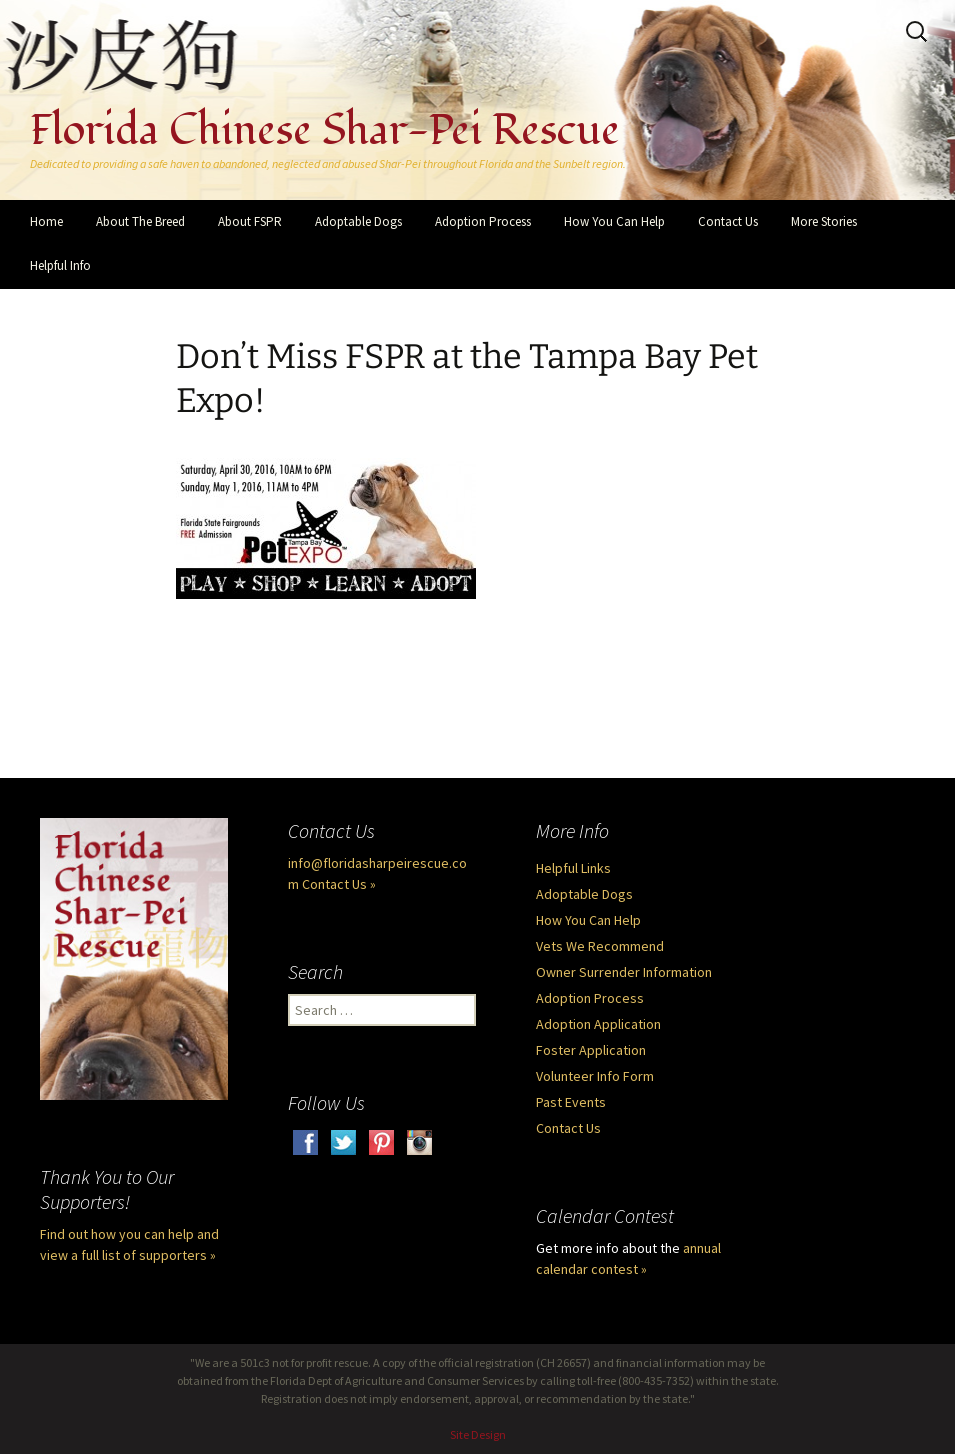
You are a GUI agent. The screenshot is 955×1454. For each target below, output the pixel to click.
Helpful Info (60, 265)
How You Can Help (614, 221)
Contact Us (728, 221)
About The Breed (140, 221)
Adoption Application (598, 1024)
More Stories (824, 221)
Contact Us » (339, 884)
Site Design (478, 1434)
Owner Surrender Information (624, 972)
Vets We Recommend (600, 946)
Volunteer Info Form (595, 1076)
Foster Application (591, 1050)
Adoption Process (483, 221)
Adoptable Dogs (358, 221)
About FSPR (250, 221)
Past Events (571, 1102)
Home (46, 221)
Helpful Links (573, 868)
